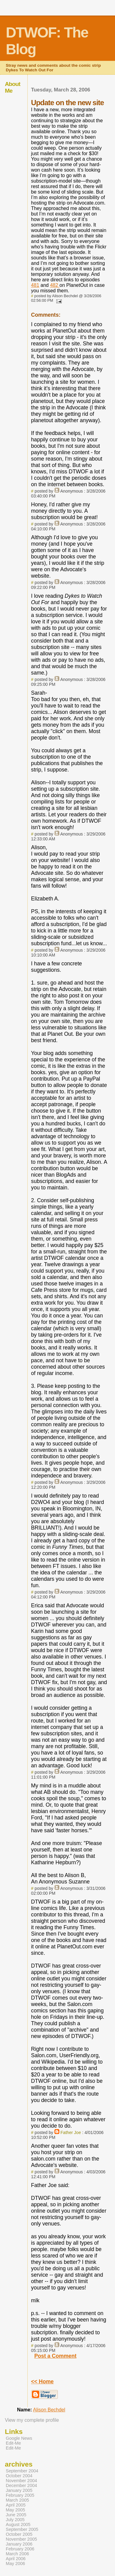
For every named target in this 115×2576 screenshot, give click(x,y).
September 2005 (22, 2529)
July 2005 (15, 2519)
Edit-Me (13, 2443)
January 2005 (19, 2490)
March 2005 (17, 2500)
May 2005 (15, 2509)
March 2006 (17, 2553)
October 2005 (19, 2534)
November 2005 (21, 2539)
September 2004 (22, 2470)
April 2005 (16, 2505)
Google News (19, 2438)
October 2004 (19, 2475)
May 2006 (15, 2563)
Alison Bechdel (49, 2409)
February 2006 (20, 2548)
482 (54, 285)
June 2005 (16, 2514)
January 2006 (19, 2544)
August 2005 (18, 2524)
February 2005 (20, 2495)
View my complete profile (32, 2420)
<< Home (42, 2381)
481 (35, 285)
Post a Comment (55, 2356)
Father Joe (71, 2132)
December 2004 (21, 2485)
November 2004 (21, 2480)
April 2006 (16, 2558)
